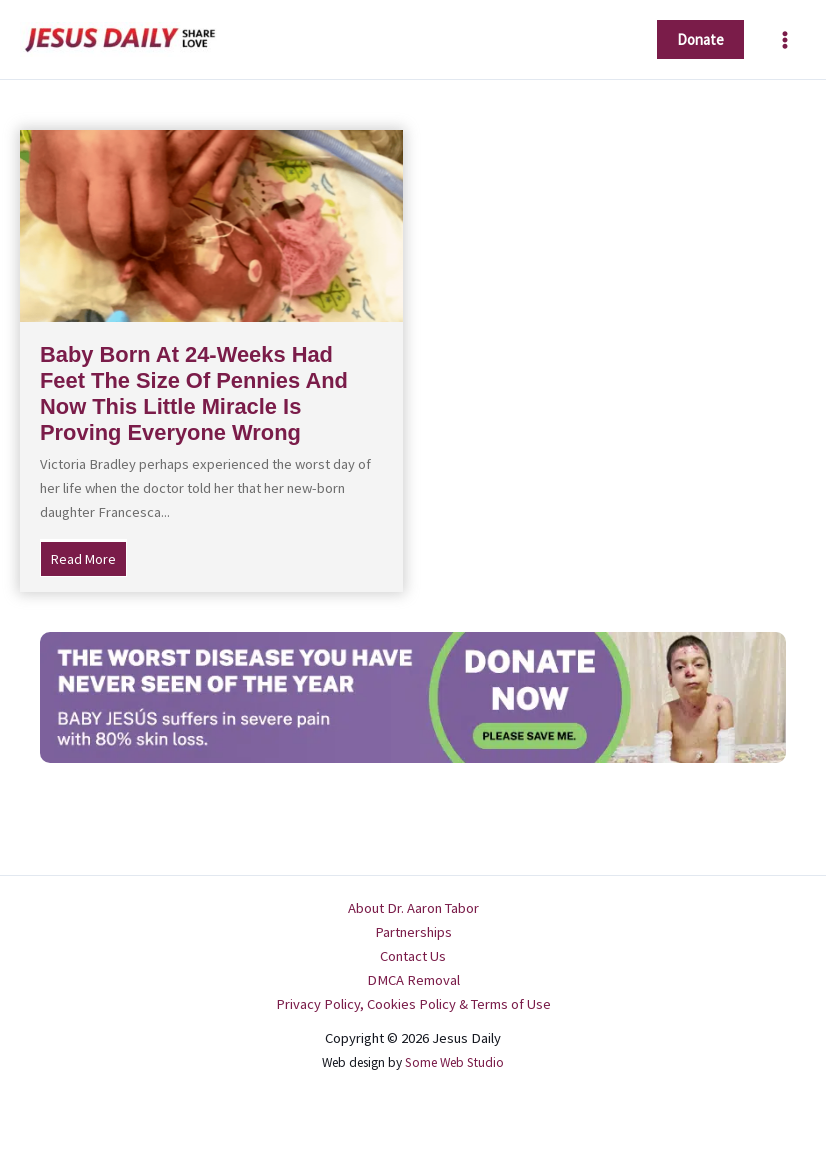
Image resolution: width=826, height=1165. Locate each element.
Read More (89, 557)
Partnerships (413, 932)
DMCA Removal (413, 980)
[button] (700, 39)
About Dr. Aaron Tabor (413, 908)
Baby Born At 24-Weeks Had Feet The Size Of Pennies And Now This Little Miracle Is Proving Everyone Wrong (194, 394)
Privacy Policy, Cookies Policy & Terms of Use (413, 1004)
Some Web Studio (454, 1062)
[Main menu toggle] (785, 40)
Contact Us (413, 956)
